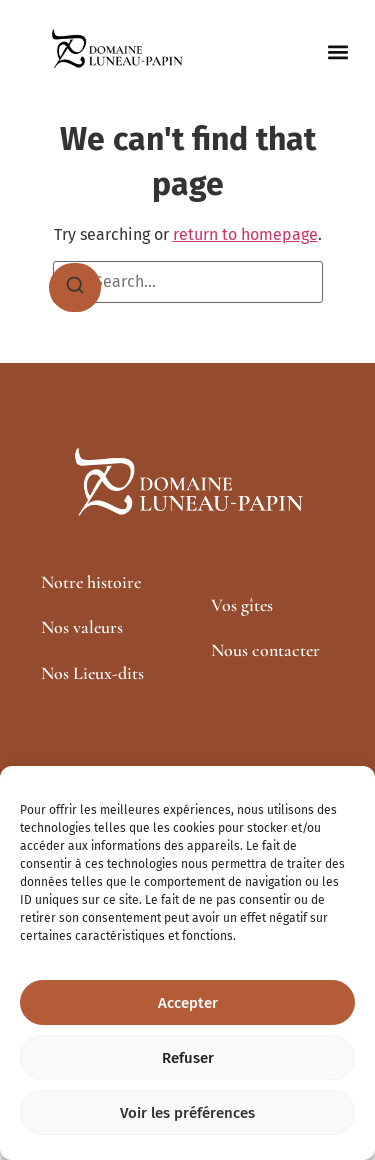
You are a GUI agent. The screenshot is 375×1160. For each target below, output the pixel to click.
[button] (337, 52)
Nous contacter (265, 650)
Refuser (188, 1058)
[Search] (75, 288)
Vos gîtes (242, 605)
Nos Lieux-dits (92, 673)
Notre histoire (91, 582)
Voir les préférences (187, 1113)
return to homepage (245, 234)
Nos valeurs (82, 627)
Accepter (188, 1003)
